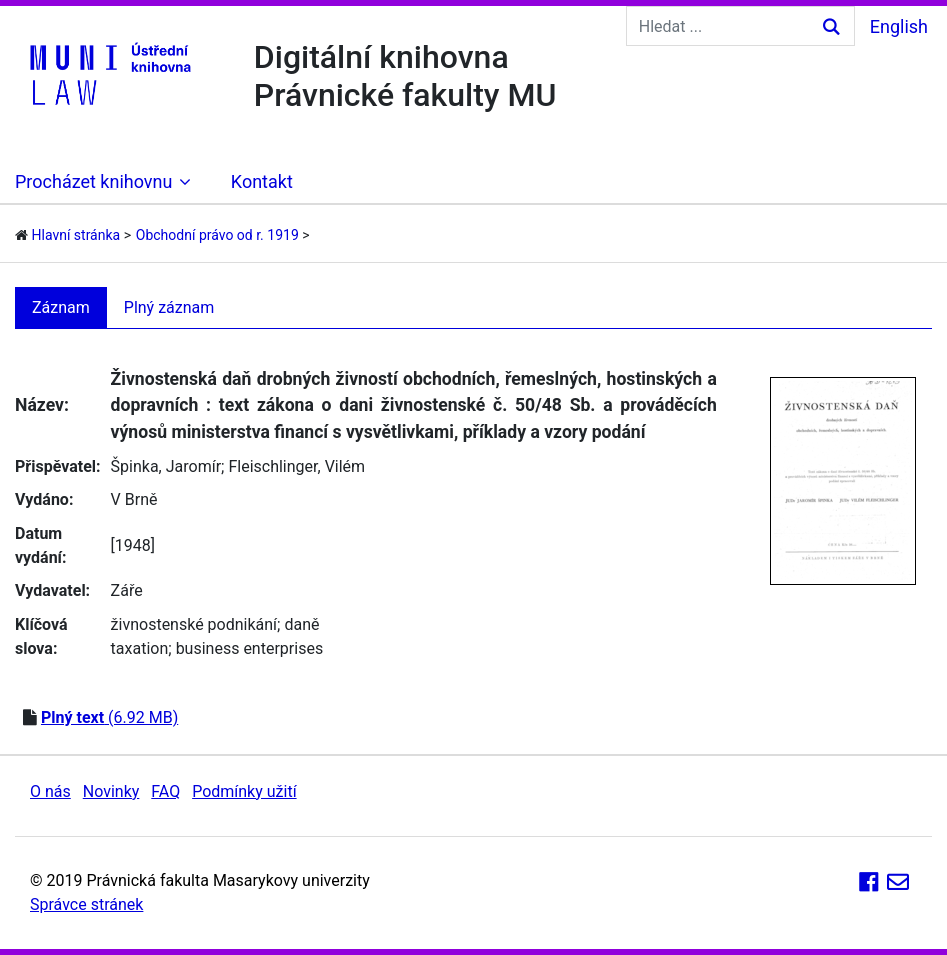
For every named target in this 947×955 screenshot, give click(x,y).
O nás (50, 791)
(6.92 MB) (109, 717)
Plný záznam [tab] (169, 307)
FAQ (165, 791)
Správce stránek (86, 904)
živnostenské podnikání (194, 624)
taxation (140, 648)
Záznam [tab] (61, 307)
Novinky (111, 791)
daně (301, 624)
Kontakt (262, 181)
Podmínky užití (244, 791)
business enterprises (250, 648)
